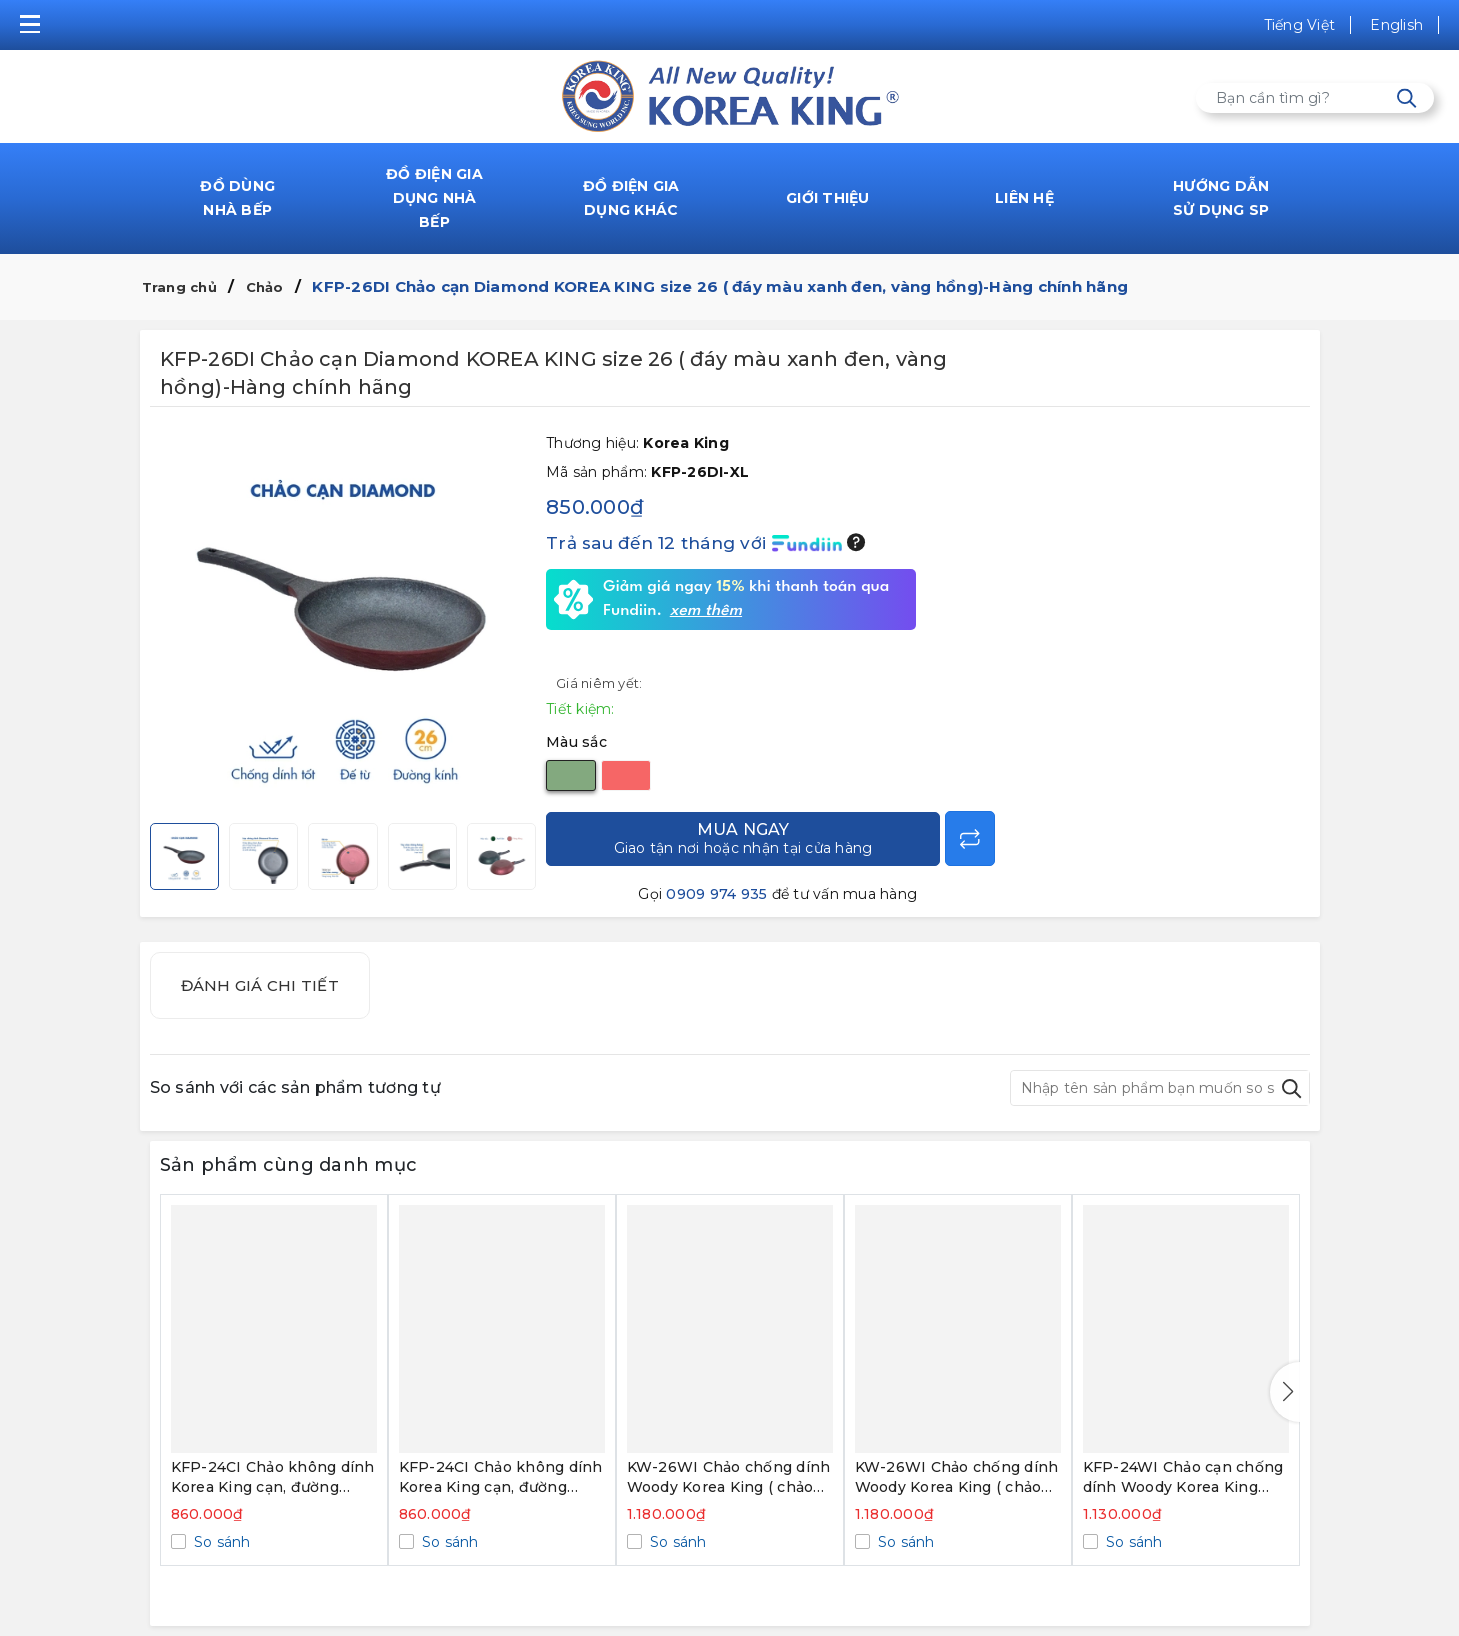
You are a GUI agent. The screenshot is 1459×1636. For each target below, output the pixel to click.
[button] (1285, 1392)
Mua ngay (743, 838)
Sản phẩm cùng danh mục (289, 1165)
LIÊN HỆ (1024, 198)
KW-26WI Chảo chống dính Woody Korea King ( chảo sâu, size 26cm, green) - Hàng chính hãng (729, 1477)
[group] (343, 620)
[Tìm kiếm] (1406, 98)
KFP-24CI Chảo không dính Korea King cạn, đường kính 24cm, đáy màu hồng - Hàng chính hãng (501, 1477)
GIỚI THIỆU (828, 198)
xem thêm (706, 611)
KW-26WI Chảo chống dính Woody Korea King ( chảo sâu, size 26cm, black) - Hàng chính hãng (957, 1477)
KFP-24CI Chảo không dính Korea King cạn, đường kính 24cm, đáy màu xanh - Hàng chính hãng (273, 1477)
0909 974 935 (716, 894)
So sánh (220, 1542)
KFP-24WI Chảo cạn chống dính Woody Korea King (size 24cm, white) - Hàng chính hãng (1183, 1477)
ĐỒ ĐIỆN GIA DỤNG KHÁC (631, 198)
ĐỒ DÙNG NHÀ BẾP (237, 198)
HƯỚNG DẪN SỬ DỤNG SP (1221, 198)
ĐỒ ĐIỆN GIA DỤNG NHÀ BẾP (434, 198)
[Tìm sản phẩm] (1315, 98)
